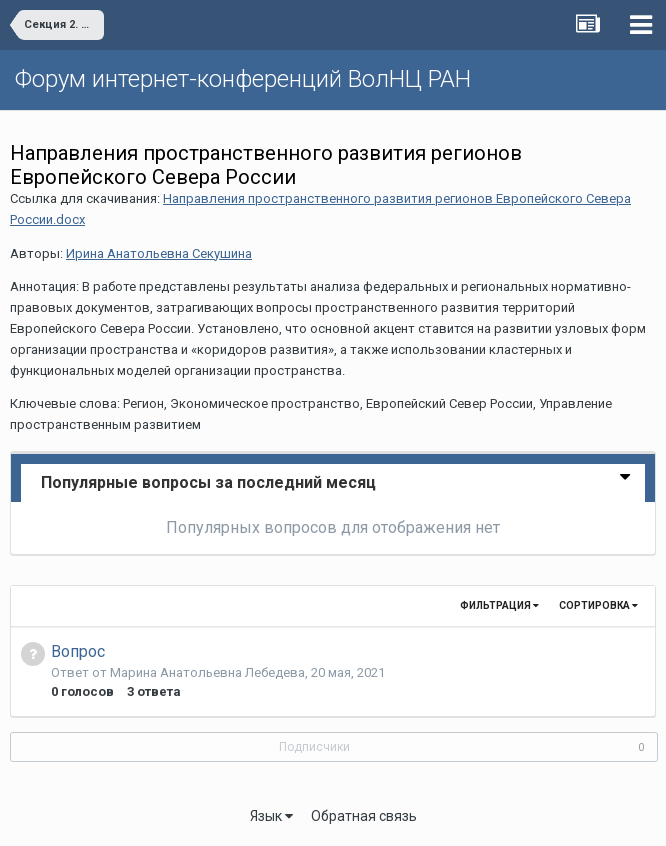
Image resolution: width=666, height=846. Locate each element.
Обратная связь (364, 816)
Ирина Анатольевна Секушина (159, 253)
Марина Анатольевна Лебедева (207, 672)
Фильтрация (499, 605)
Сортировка (598, 605)
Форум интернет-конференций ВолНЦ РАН (243, 79)
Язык (271, 816)
